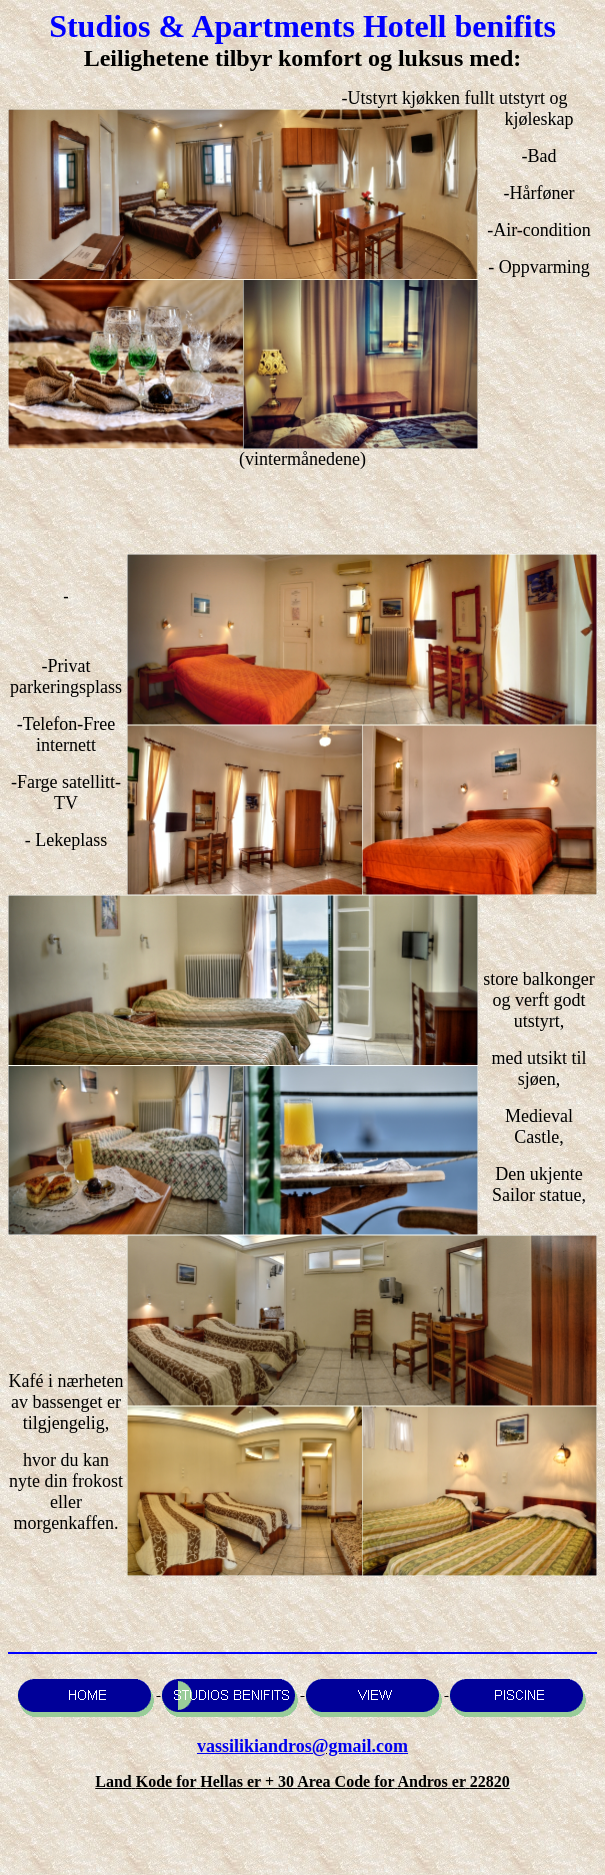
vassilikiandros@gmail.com (302, 1746)
